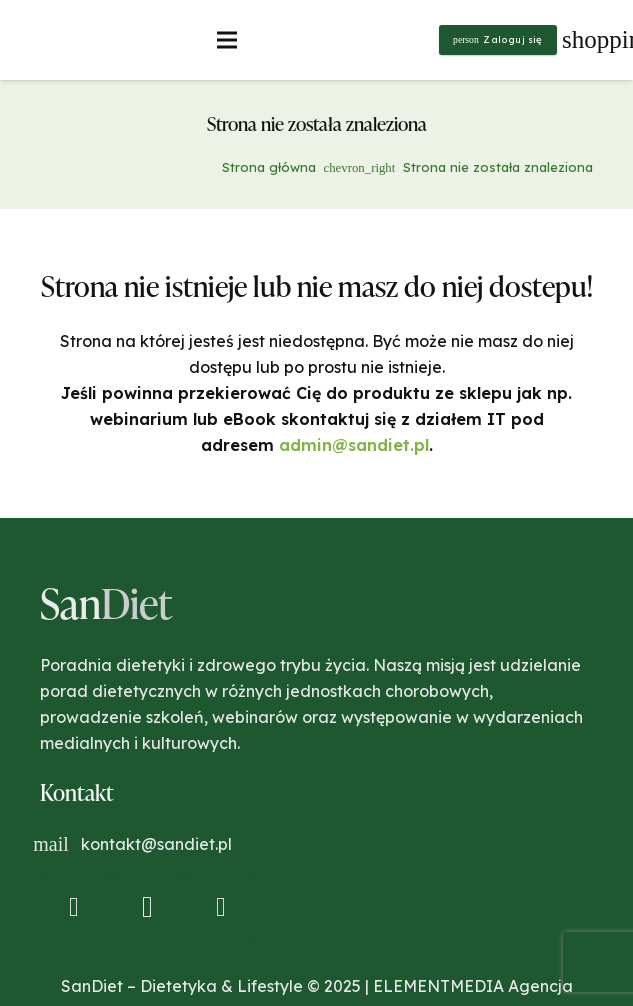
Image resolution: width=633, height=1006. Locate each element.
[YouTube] (221, 907)
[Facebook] (74, 907)
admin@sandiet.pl (354, 445)
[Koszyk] (589, 40)
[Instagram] (147, 907)
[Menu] (228, 40)
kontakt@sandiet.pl (156, 844)
